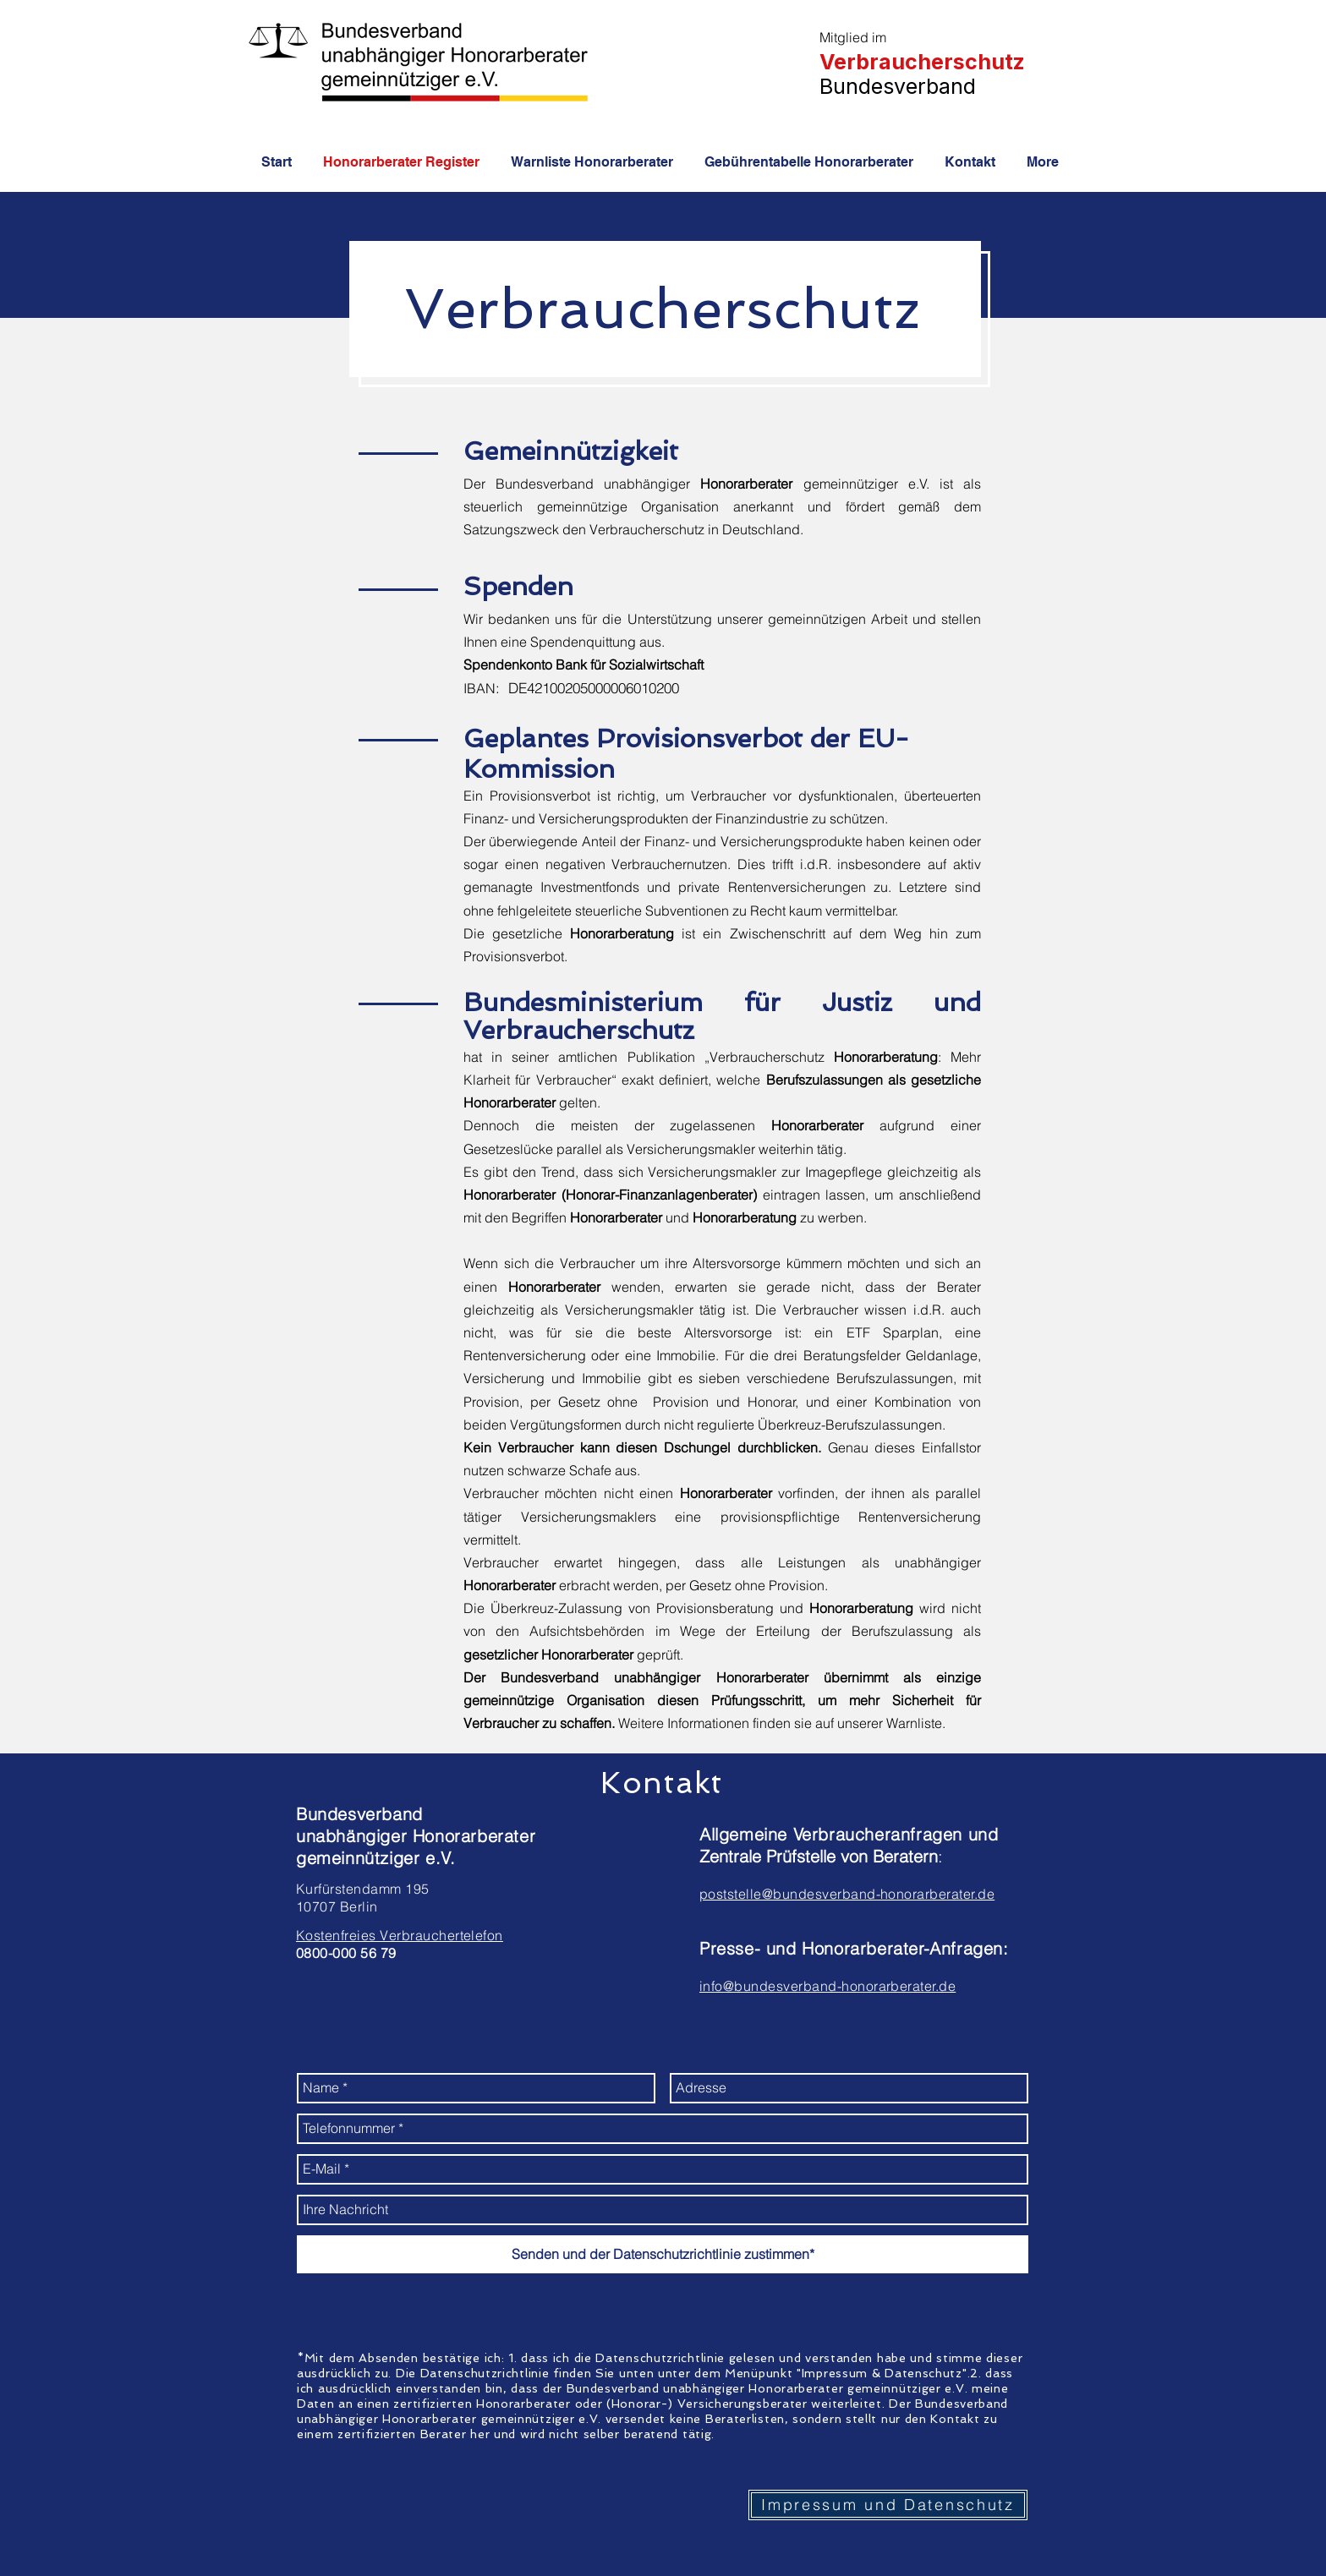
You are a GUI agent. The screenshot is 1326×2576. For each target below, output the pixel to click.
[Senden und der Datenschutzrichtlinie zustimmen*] (662, 2254)
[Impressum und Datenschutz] (887, 2505)
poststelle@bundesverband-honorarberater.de (846, 1893)
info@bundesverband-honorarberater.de (827, 1985)
